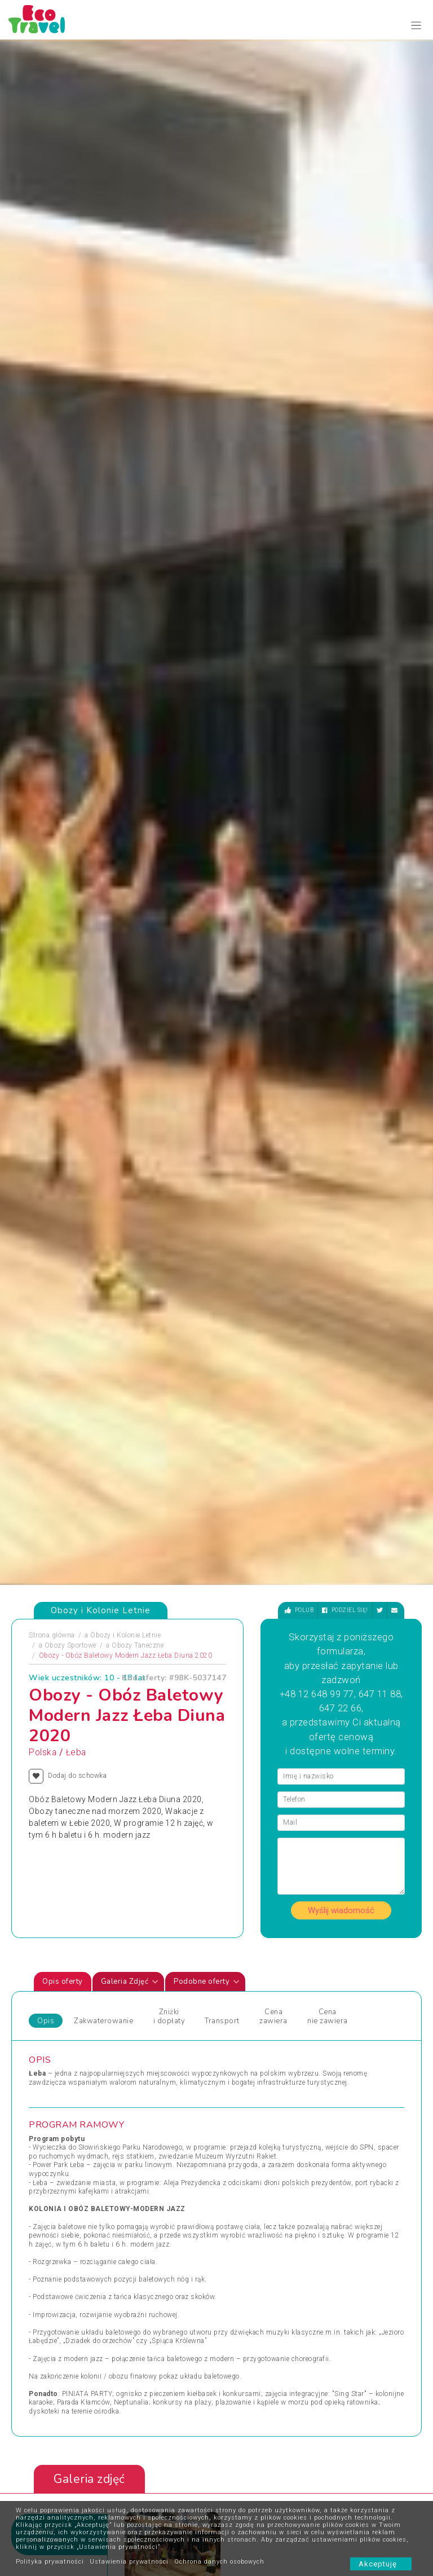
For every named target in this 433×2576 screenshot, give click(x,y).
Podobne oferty (207, 924)
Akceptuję (381, 2564)
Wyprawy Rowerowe (354, 1988)
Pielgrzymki (48, 2001)
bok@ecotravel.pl (289, 2384)
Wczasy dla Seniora (256, 1947)
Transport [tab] (222, 963)
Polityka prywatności (50, 2561)
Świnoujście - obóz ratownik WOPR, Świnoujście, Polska (271, 1696)
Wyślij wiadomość (341, 852)
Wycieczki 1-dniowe (256, 2015)
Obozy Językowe (153, 1988)
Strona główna (52, 577)
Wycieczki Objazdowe (357, 1947)
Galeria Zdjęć (130, 924)
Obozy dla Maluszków (162, 1974)
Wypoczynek (343, 2015)
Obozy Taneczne (138, 587)
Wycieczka (340, 2001)
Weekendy (241, 1988)
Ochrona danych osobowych (219, 2561)
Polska (42, 694)
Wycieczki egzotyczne (259, 2028)
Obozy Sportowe (70, 587)
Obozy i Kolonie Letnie (125, 577)
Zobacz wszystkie (338, 1853)
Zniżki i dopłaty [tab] (169, 958)
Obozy (39, 1947)
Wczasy (41, 2069)
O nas (128, 2499)
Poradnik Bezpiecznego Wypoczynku (246, 2499)
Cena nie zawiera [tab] (327, 958)
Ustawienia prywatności (129, 2561)
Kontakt (131, 2482)
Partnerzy (186, 2499)
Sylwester (142, 2015)
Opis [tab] (45, 963)
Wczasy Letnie (248, 1961)
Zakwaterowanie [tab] (103, 963)
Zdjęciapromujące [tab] (48, 1476)
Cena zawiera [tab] (273, 958)
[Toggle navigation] (416, 25)
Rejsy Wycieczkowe (158, 2001)
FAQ (178, 2482)
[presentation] (380, 1552)
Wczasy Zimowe (251, 1974)
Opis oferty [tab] (62, 924)
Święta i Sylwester (156, 2055)
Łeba (76, 694)
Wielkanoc (241, 2001)
